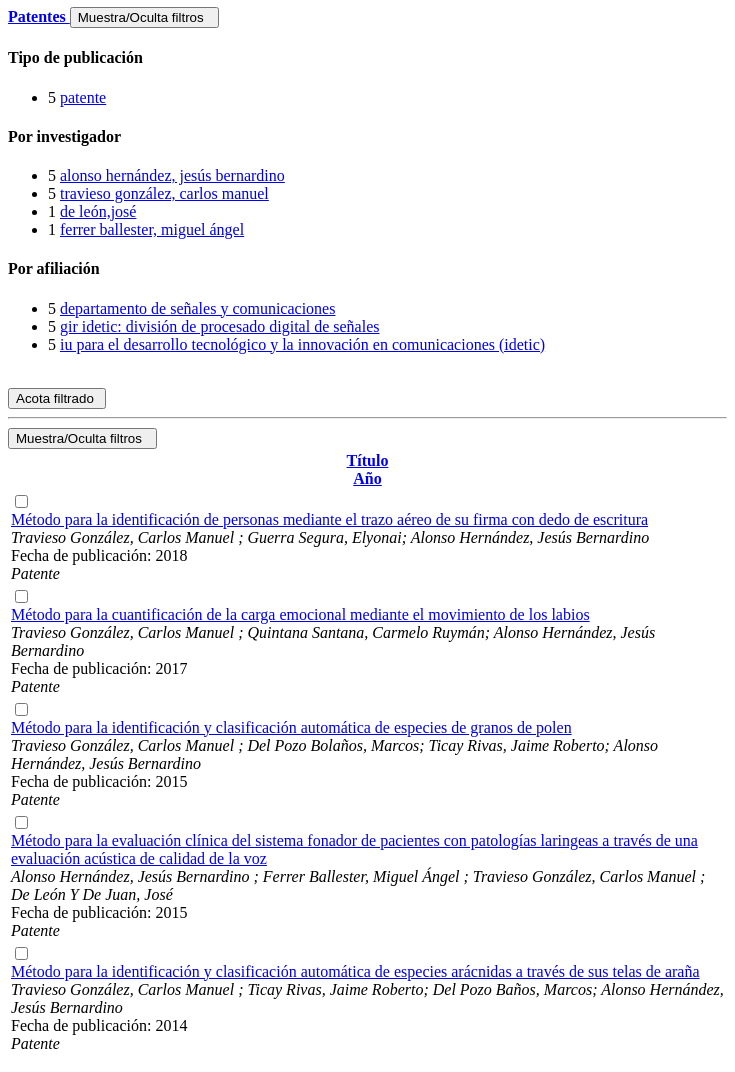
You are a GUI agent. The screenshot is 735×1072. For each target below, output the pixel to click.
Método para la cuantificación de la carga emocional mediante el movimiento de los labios (300, 614)
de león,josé (98, 211)
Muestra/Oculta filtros (144, 17)
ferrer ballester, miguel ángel (152, 229)
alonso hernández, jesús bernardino (172, 175)
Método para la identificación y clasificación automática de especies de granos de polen (291, 727)
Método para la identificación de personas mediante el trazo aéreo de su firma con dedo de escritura (329, 519)
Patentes (39, 16)
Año (367, 478)
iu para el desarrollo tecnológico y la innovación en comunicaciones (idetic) (302, 344)
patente (83, 97)
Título (368, 460)
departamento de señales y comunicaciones (197, 308)
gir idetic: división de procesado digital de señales (219, 326)
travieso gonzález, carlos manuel (164, 193)
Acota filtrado (57, 398)
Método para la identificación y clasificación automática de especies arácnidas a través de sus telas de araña (355, 971)
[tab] (367, 58)
